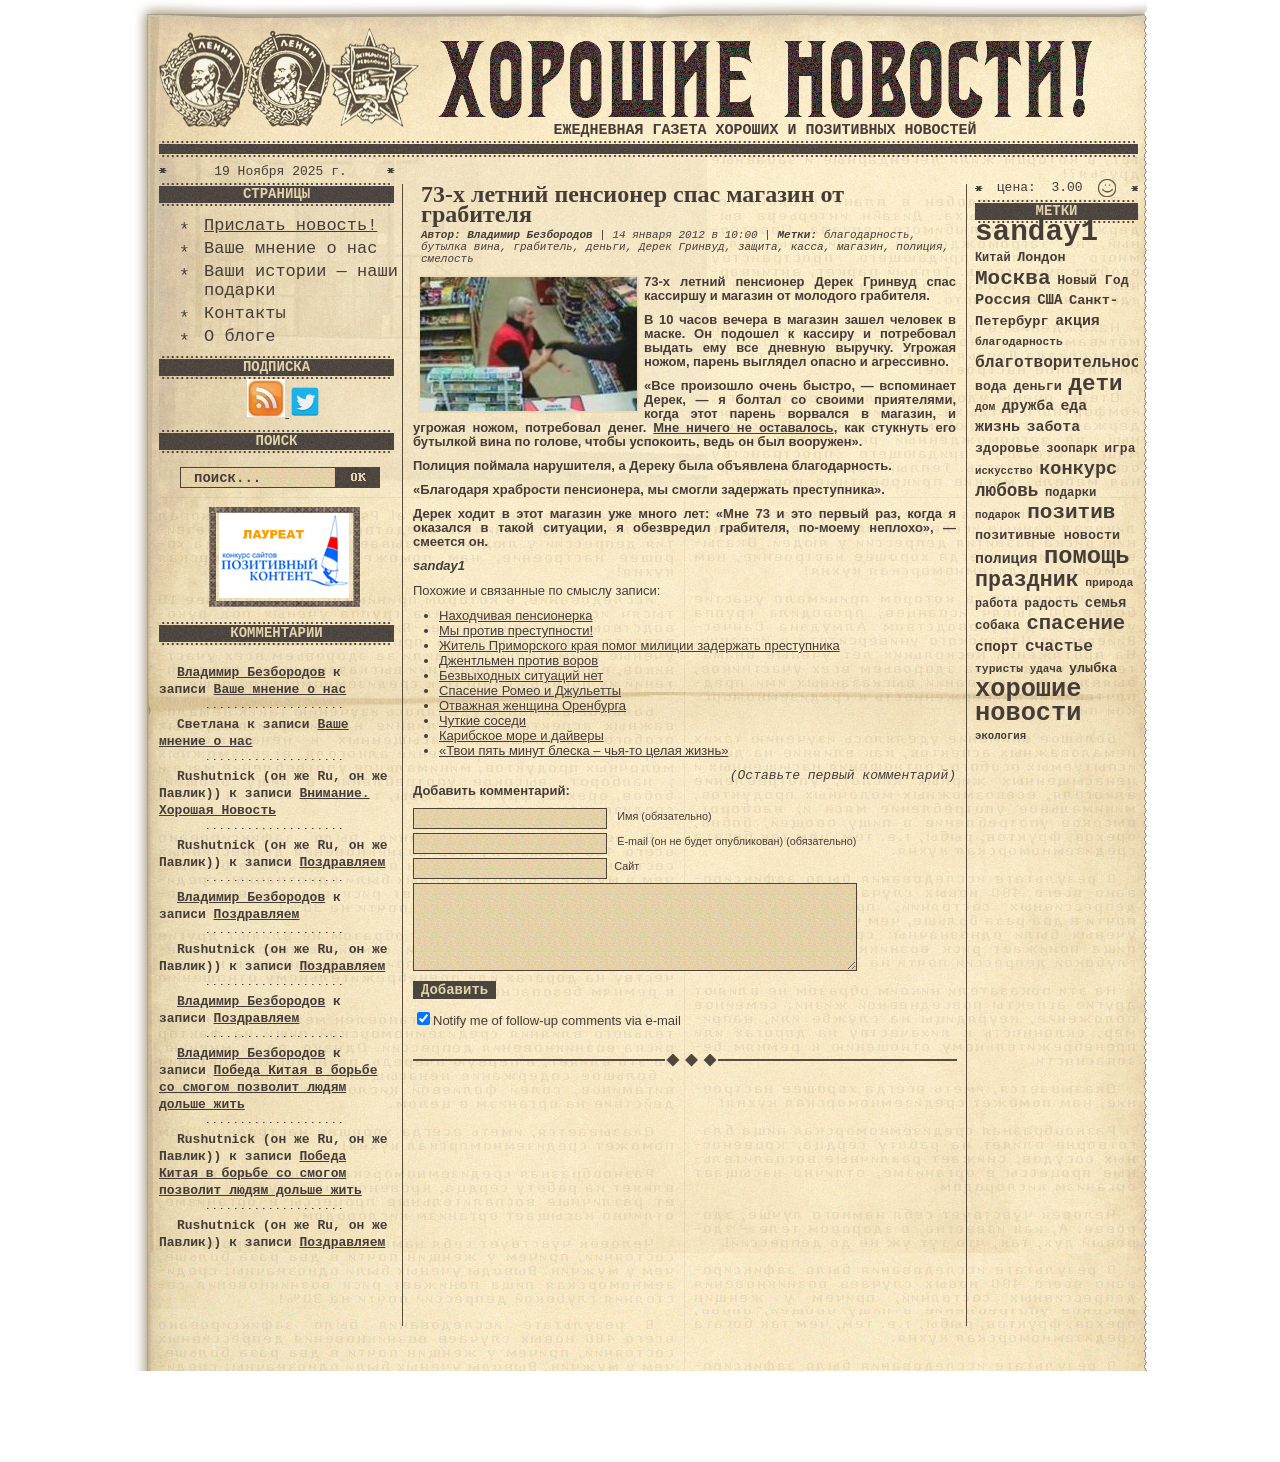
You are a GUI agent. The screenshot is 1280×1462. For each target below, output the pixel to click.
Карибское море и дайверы (521, 735)
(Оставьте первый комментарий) (843, 775)
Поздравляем (342, 862)
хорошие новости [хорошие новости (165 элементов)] (1028, 701)
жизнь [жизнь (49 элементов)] (997, 427)
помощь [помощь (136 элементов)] (1087, 556)
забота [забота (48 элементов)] (1053, 427)
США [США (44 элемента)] (1049, 300)
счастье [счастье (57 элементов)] (1059, 646)
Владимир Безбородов (251, 672)
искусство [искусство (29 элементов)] (1004, 471)
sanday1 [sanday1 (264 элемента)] (1036, 232)
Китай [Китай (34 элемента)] (993, 258)
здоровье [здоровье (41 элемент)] (1007, 448)
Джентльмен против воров (518, 660)
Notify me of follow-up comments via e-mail (557, 1020)
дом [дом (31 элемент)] (985, 407)
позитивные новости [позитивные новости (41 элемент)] (1047, 535)
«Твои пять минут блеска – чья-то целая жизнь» (583, 750)
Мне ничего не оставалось (743, 427)
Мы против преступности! (516, 630)
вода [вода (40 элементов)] (991, 386)
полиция (919, 247)
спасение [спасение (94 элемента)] (1075, 623)
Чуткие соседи (482, 720)
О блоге (239, 336)
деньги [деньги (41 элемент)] (1037, 386)
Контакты (245, 313)
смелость (447, 259)
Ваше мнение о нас (290, 248)
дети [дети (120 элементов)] (1095, 384)
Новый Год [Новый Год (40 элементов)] (1092, 280)
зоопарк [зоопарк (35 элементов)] (1071, 449)
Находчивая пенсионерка (515, 615)
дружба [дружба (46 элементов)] (1028, 406)
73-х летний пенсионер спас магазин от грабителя (632, 204)
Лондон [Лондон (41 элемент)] (1041, 257)
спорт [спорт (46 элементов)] (996, 647)
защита (758, 247)
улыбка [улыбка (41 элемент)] (1093, 668)
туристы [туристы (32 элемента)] (999, 668)
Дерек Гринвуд (682, 247)
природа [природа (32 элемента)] (1109, 582)
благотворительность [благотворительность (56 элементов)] (1067, 362)
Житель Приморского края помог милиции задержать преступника (639, 645)
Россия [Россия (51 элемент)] (1003, 300)
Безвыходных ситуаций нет (521, 675)
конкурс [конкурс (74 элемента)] (1078, 469)
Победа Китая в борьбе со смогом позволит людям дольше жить (268, 1087)
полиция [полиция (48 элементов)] (1006, 559)
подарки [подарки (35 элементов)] (1070, 493)
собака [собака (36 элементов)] (997, 626)
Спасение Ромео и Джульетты (530, 690)
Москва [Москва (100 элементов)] (1013, 278)
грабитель (542, 247)
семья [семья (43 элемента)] (1106, 603)
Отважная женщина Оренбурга (532, 705)
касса (807, 247)
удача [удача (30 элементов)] (1046, 669)
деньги (606, 247)
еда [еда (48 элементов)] (1073, 406)
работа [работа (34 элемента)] (996, 604)
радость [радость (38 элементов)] (1051, 603)
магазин (860, 247)
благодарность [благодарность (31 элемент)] (1019, 342)
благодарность (867, 235)
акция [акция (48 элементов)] (1077, 321)
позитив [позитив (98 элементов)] (1071, 512)
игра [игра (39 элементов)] (1119, 448)
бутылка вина (460, 247)
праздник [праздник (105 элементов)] (1027, 580)
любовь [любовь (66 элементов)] (1006, 491)
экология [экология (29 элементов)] (1000, 736)
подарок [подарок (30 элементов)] (998, 515)
